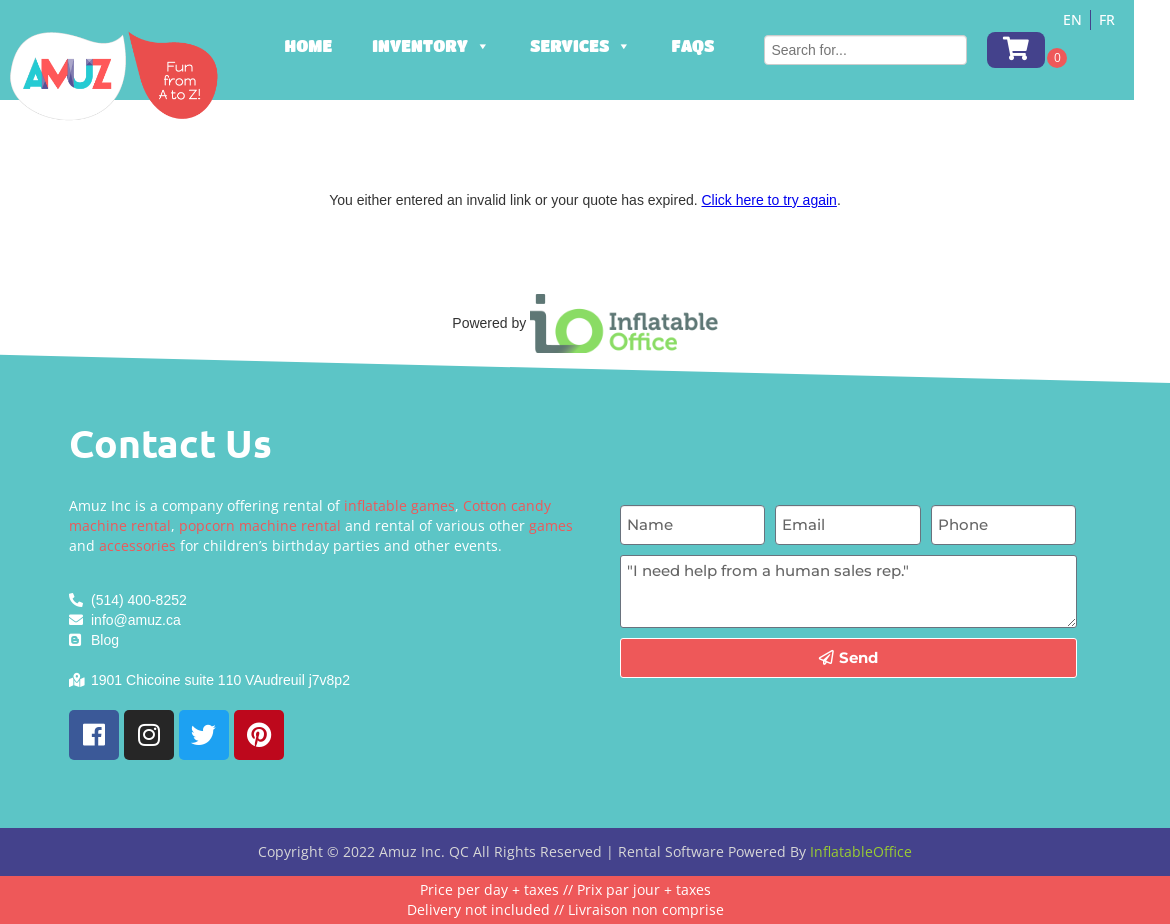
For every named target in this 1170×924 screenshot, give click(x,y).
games (551, 525)
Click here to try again (768, 200)
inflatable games (399, 505)
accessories (137, 545)
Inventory (456, 45)
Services (604, 45)
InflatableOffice (861, 851)
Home (333, 45)
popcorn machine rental (260, 525)
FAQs (717, 45)
